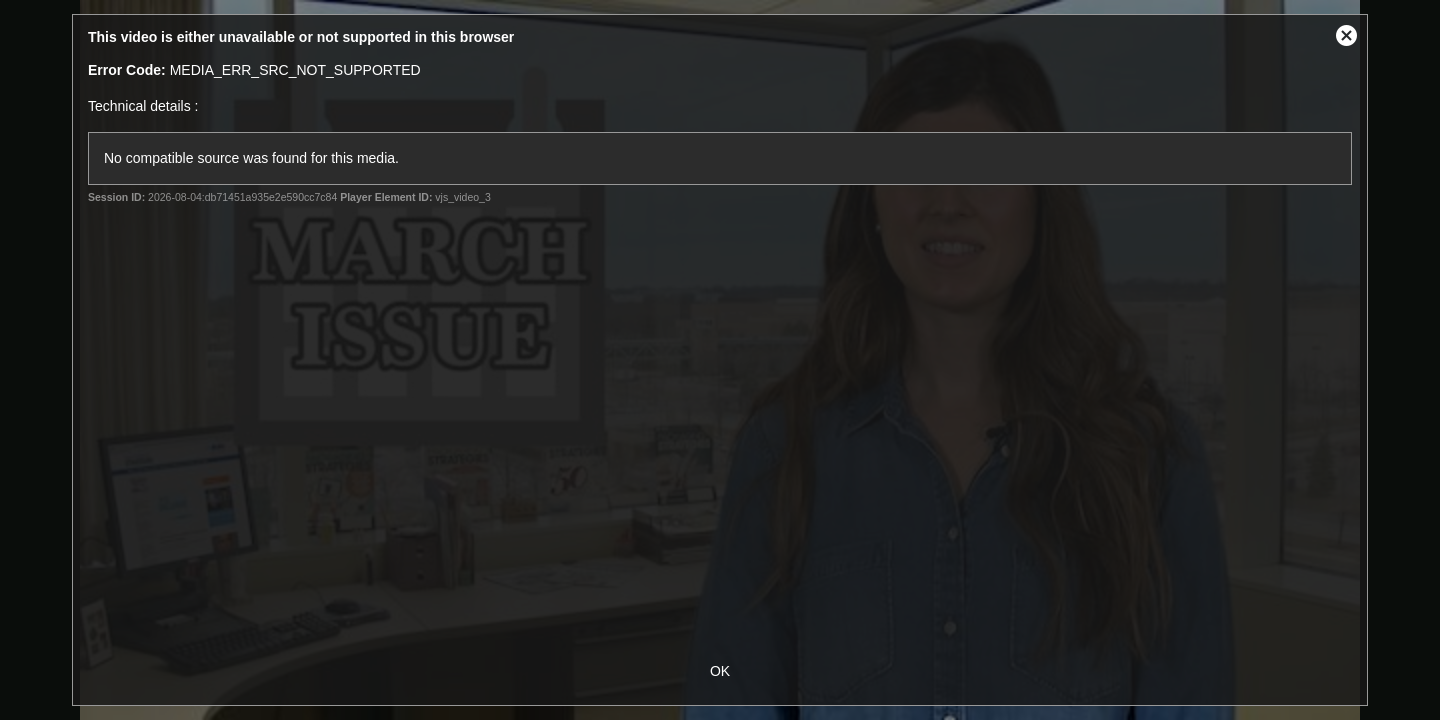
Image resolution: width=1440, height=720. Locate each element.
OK (720, 671)
